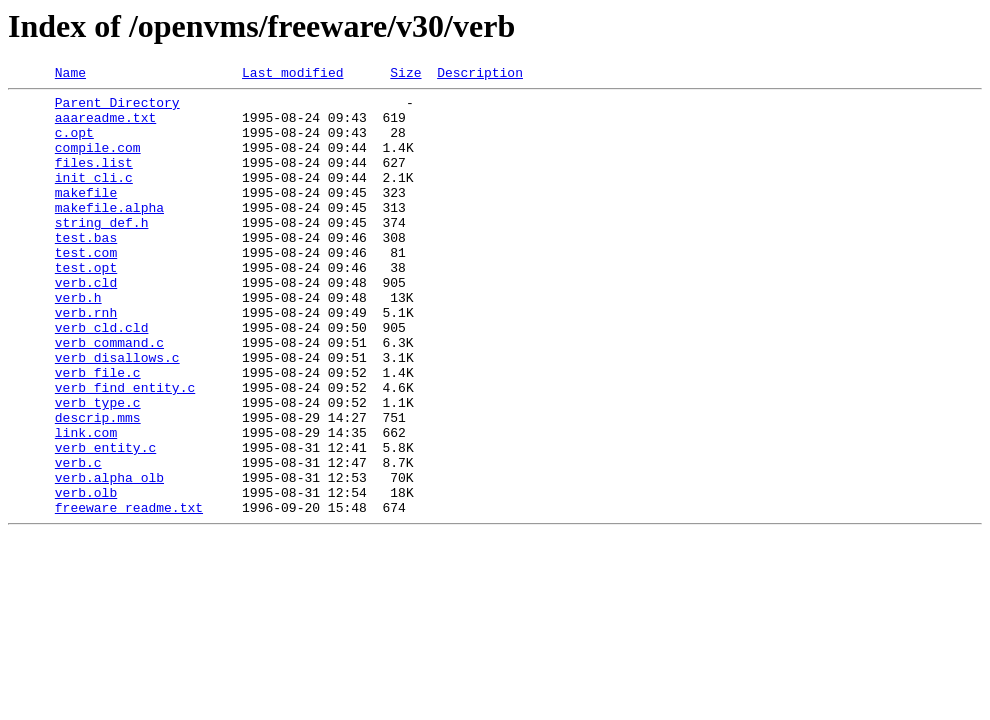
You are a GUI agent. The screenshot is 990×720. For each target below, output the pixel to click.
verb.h (78, 342)
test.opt (86, 306)
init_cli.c (94, 198)
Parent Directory (117, 108)
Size (405, 75)
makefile (86, 216)
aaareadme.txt (105, 126)
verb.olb (86, 576)
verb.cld (86, 324)
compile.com (98, 162)
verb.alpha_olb (109, 558)
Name (70, 75)
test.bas (86, 270)
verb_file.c (98, 432)
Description (480, 75)
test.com (86, 288)
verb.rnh (86, 360)
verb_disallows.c (117, 414)
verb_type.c (98, 468)
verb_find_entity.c (125, 450)
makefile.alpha (109, 234)
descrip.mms (98, 486)
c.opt (74, 144)
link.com (86, 504)
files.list (94, 180)
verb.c (78, 540)
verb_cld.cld (102, 378)
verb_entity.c (105, 522)
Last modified (292, 75)
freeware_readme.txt (129, 594)
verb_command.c (109, 396)
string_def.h (102, 252)
